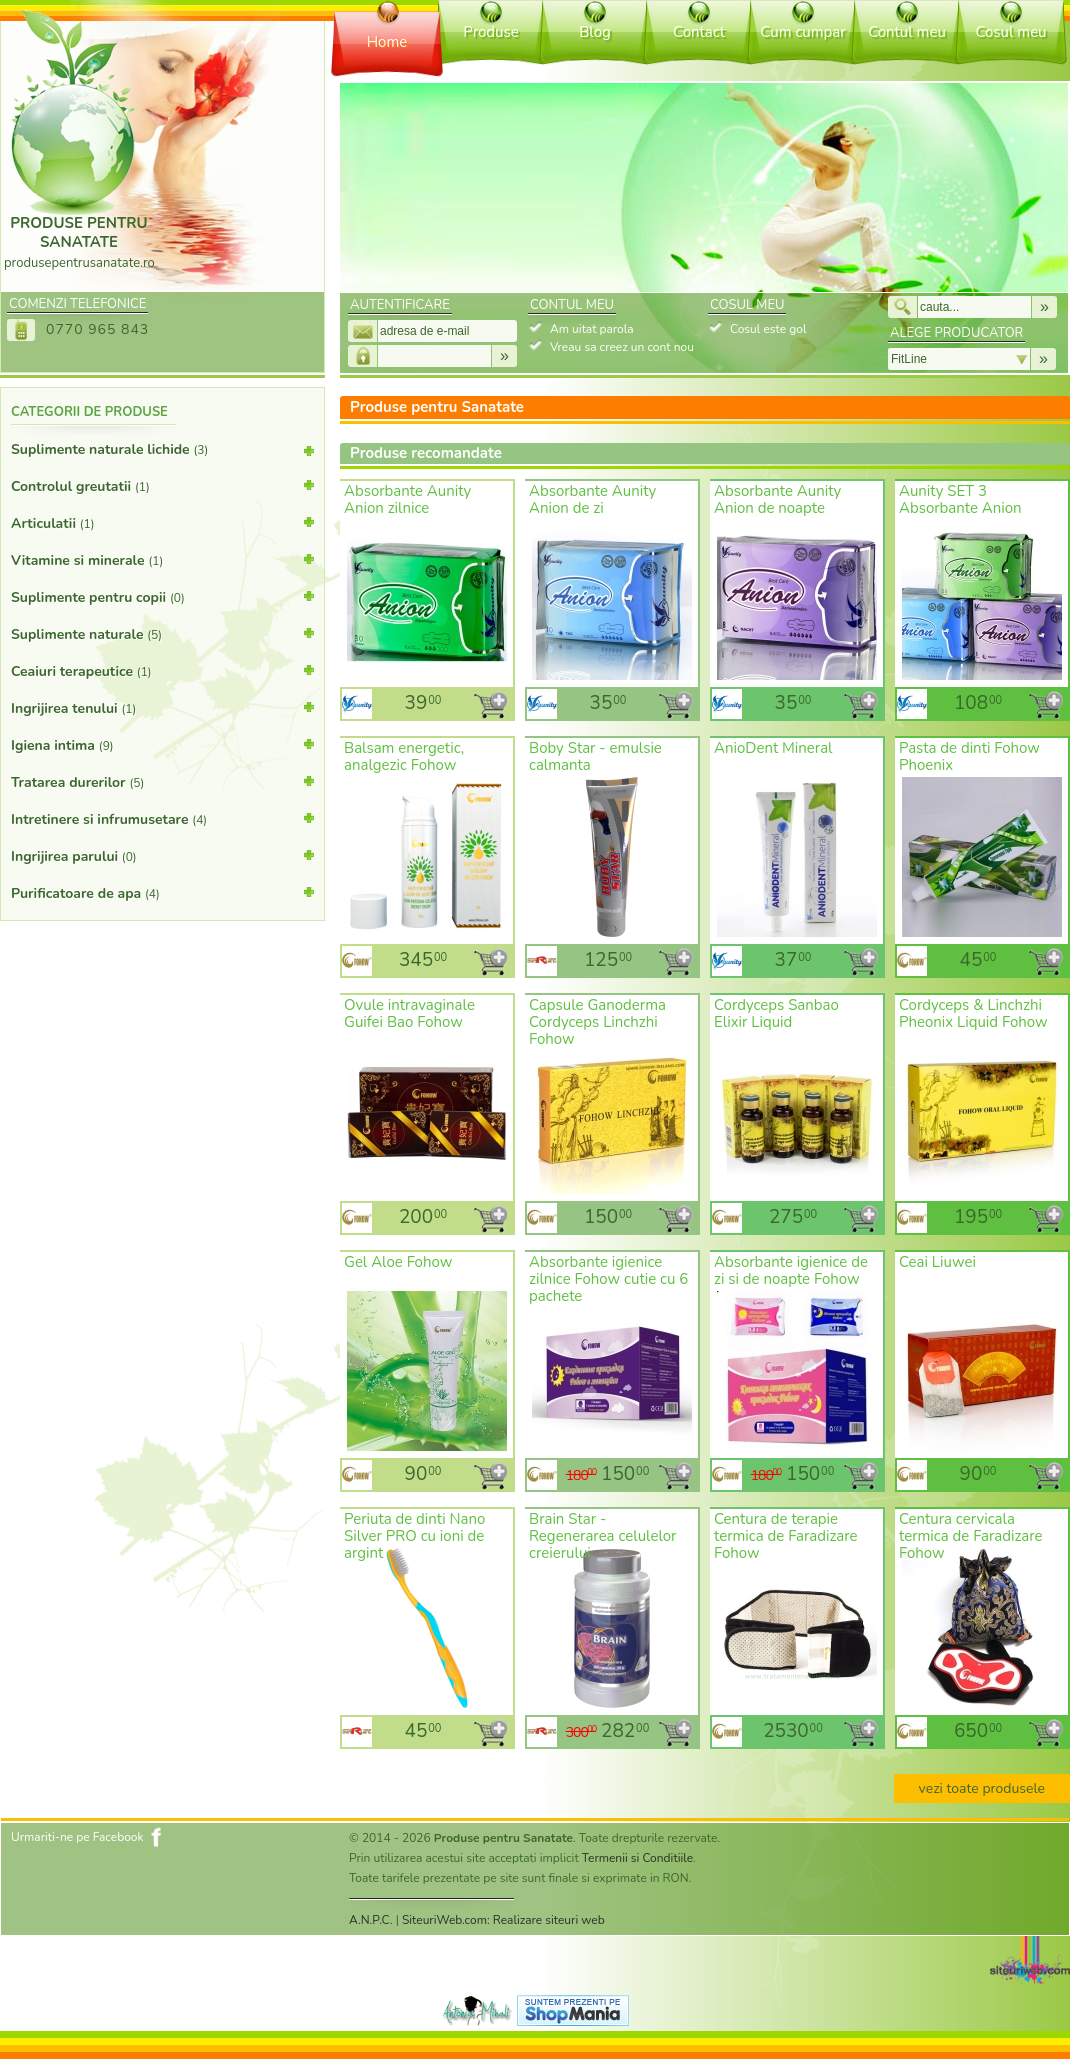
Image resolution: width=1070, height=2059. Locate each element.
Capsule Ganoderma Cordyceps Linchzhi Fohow (597, 1022)
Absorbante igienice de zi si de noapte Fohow (791, 1270)
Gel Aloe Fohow (398, 1262)
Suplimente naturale (162, 633)
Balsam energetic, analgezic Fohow (404, 756)
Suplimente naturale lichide (162, 453)
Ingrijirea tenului (162, 707)
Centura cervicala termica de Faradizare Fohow (971, 1536)
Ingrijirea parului (162, 855)
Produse (490, 32)
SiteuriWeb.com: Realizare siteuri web (503, 1920)
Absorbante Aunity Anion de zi (592, 499)
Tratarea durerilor (162, 781)
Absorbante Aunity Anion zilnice (407, 499)
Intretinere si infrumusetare (162, 818)
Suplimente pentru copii (162, 596)
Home (387, 42)
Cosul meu (1010, 32)
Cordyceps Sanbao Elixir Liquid (776, 1013)
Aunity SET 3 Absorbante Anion (960, 499)
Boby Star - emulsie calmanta (595, 756)
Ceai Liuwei (937, 1262)
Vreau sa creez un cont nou (622, 347)
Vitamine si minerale (162, 559)
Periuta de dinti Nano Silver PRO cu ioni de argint (414, 1536)
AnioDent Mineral (773, 748)
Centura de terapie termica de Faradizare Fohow (786, 1536)
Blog (595, 32)
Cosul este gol (768, 329)
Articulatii (162, 522)
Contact (699, 32)
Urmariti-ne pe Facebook (77, 1837)
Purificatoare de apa (162, 892)
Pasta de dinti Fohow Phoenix (969, 756)
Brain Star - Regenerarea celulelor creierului (602, 1536)
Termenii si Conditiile (637, 1858)
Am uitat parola (592, 329)
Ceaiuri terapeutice (162, 670)
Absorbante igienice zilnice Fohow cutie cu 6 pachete (608, 1279)
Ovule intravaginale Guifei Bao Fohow (409, 1013)
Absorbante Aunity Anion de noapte (777, 499)
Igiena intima (162, 744)
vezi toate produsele (982, 1788)
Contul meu (907, 32)
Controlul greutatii (162, 485)
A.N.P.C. (371, 1920)
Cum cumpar (802, 32)
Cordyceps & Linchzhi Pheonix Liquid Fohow (973, 1013)
